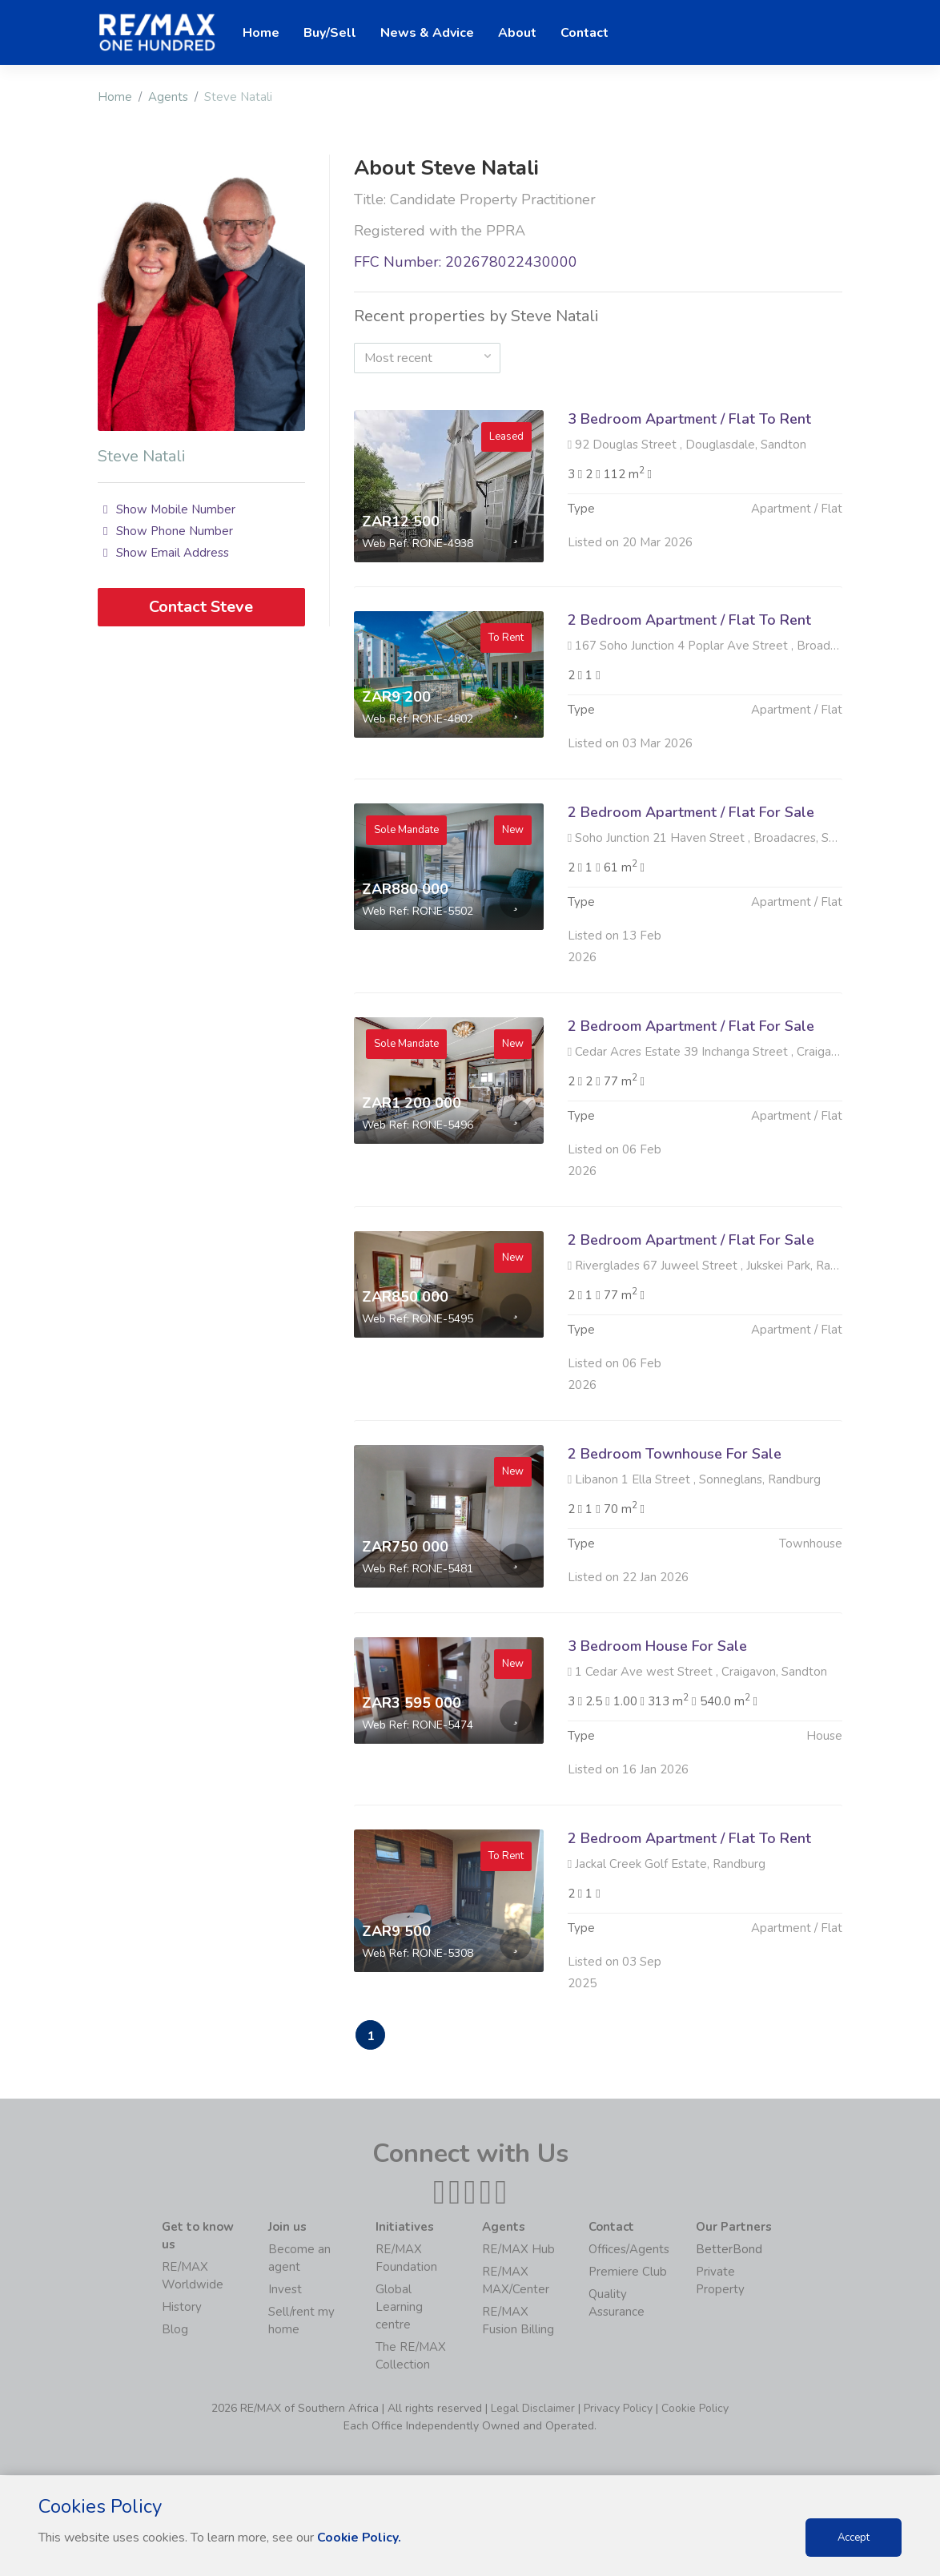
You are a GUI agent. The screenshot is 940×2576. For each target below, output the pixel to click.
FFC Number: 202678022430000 (465, 262)
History (182, 2308)
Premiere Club (628, 2272)
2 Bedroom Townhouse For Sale (674, 1531)
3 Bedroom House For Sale (657, 1723)
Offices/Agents (629, 2250)
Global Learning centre (399, 2307)
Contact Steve (201, 607)
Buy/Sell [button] (329, 33)
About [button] (517, 33)
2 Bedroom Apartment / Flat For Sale (691, 890)
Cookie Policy (695, 2409)
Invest (285, 2290)
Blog (175, 2330)
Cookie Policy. (360, 2537)
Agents (168, 97)
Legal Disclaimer (533, 2409)
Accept (854, 2537)
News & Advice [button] (427, 33)
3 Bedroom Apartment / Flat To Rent (689, 419)
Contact (584, 33)
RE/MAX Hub (518, 2250)
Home (115, 97)
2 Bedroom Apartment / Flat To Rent (689, 697)
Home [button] (261, 33)
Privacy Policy (618, 2409)
